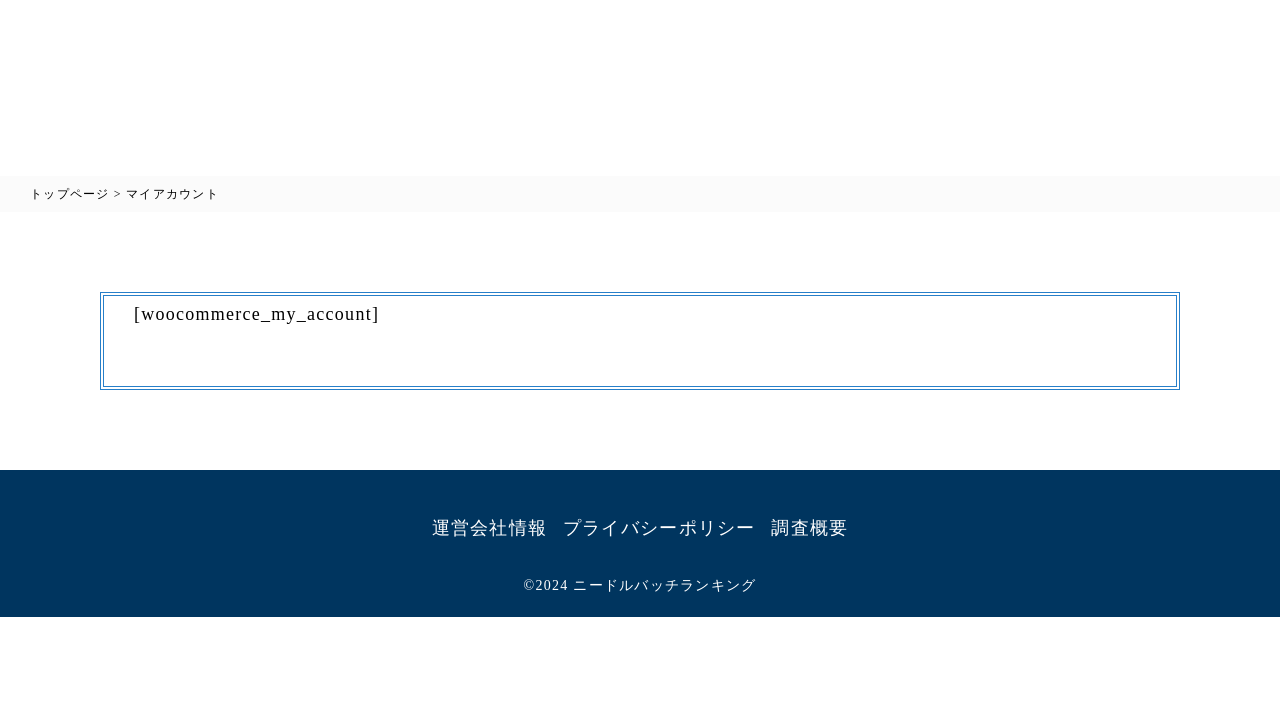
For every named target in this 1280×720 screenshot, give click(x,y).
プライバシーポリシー (659, 528)
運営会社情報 (490, 528)
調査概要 (809, 528)
